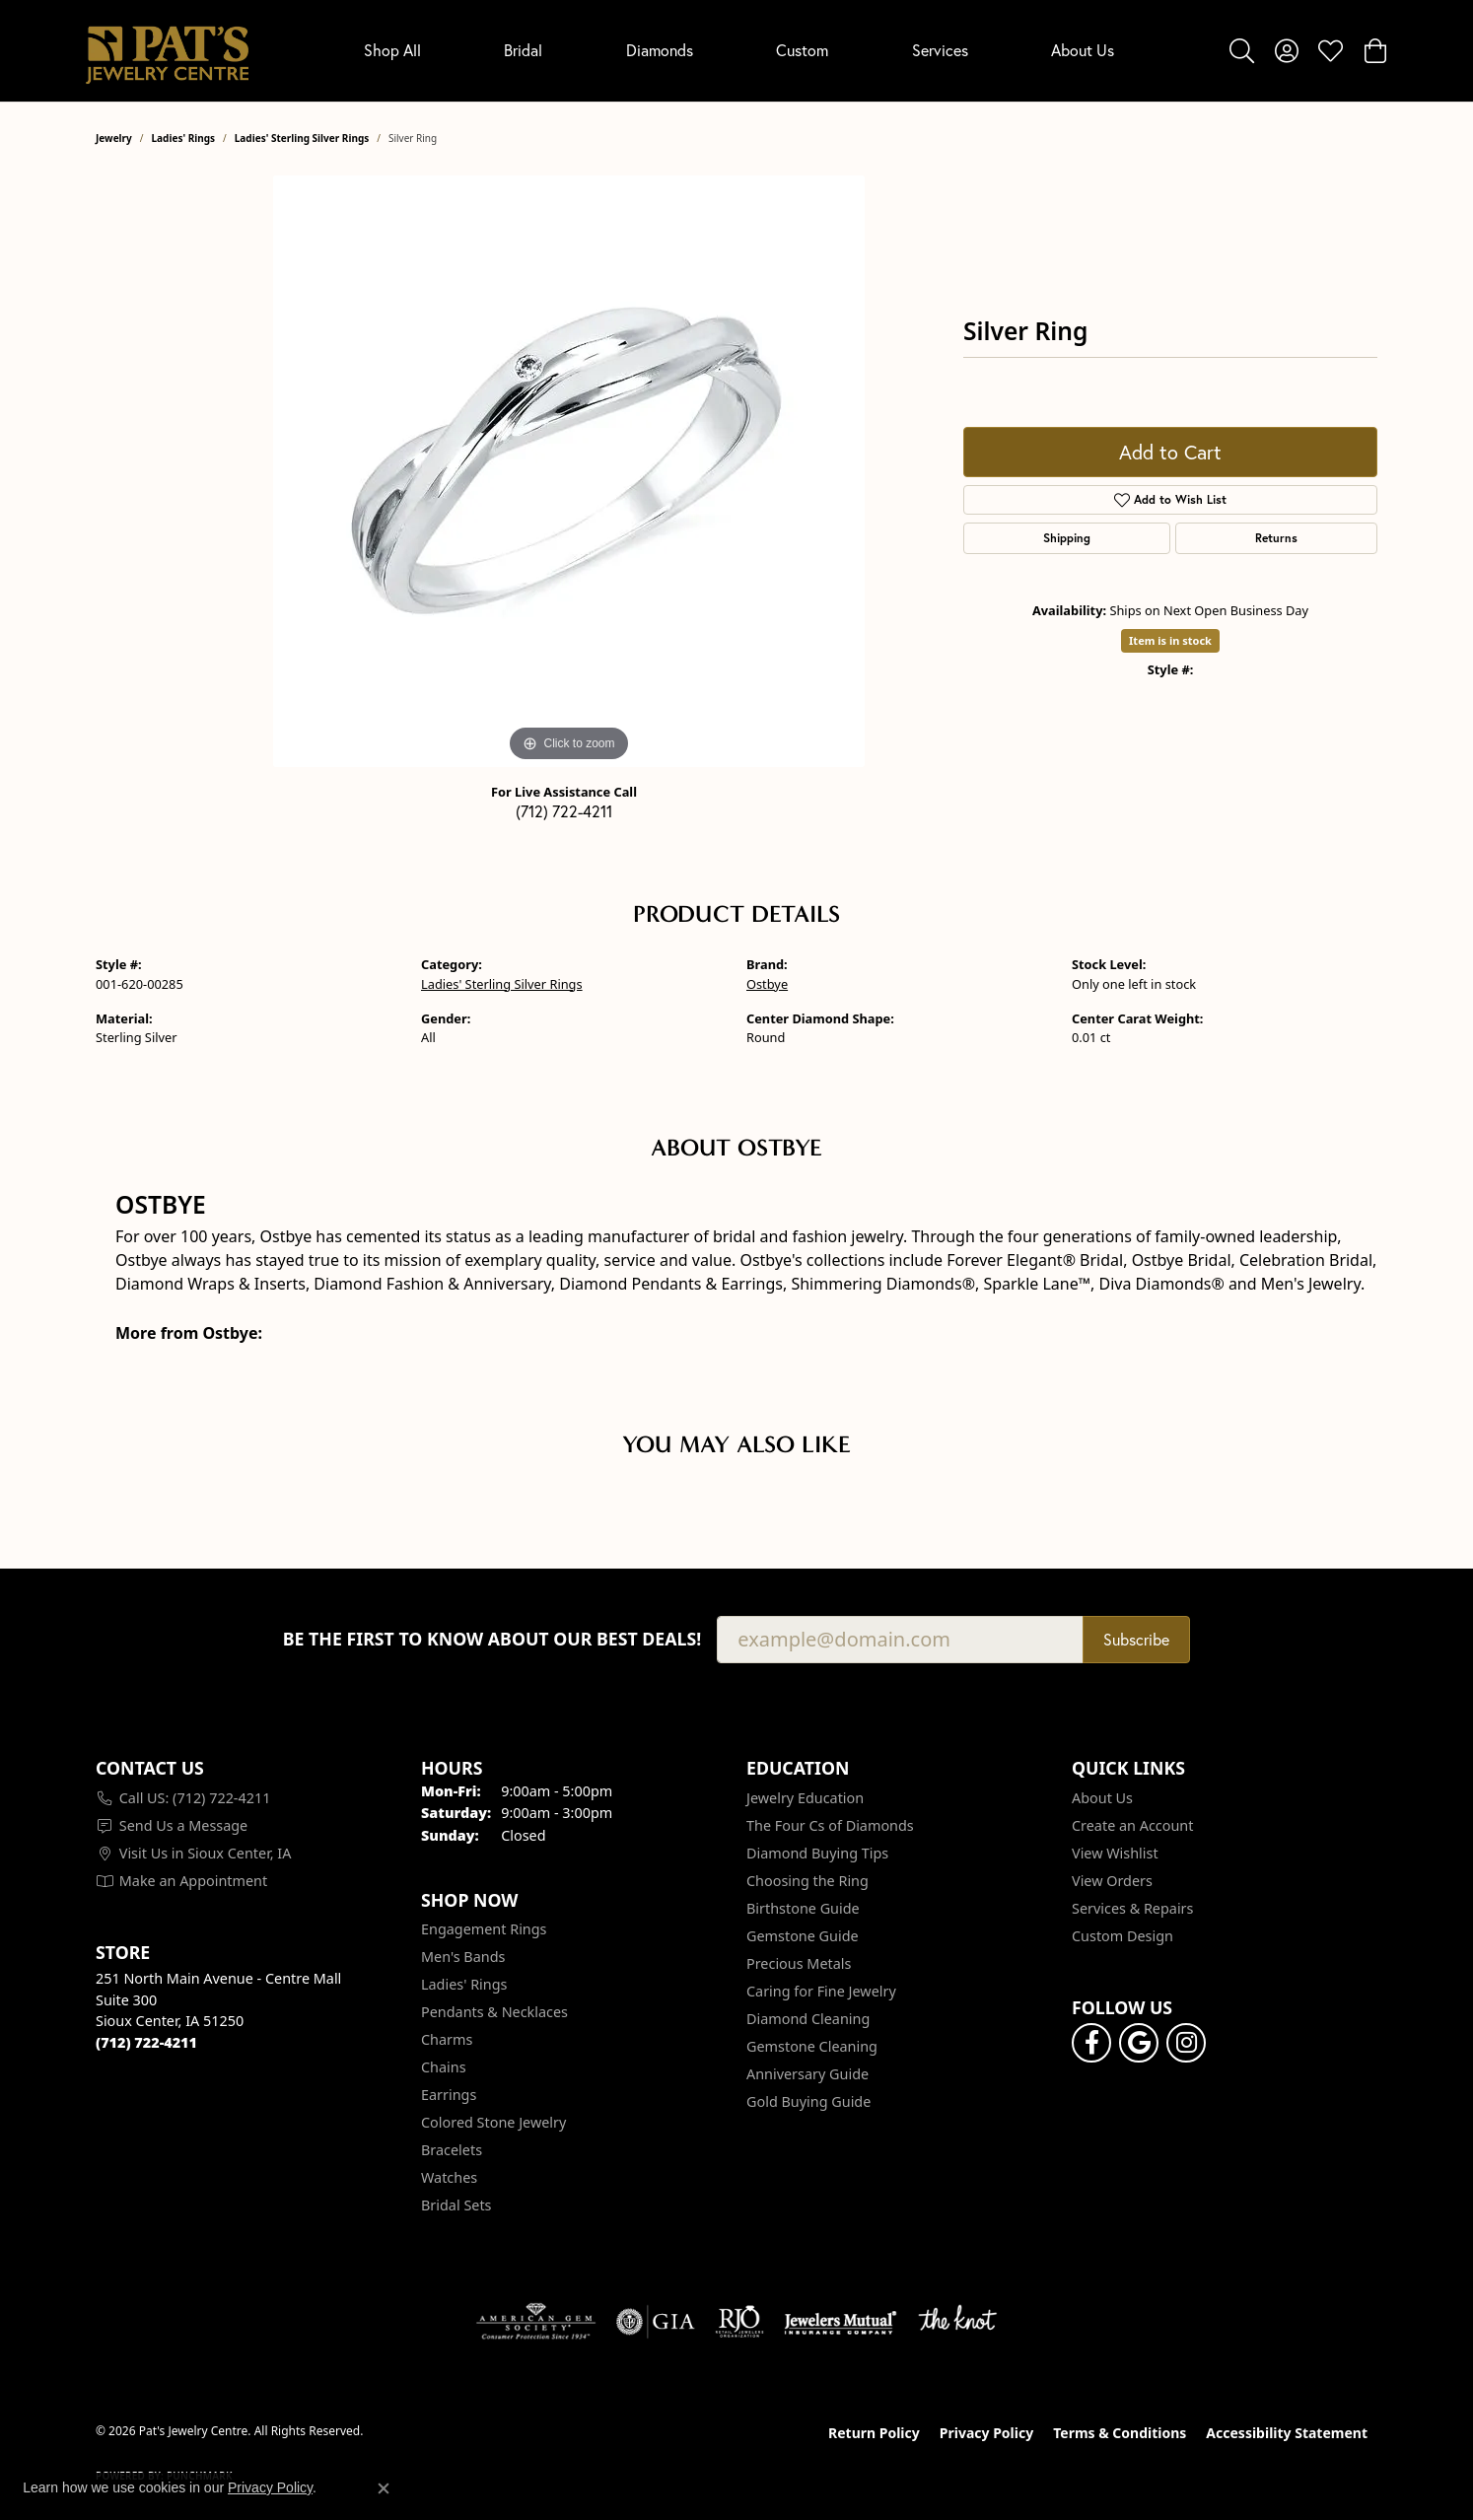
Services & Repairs (1132, 1908)
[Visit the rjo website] (739, 2321)
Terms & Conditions (1119, 2432)
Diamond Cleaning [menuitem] (808, 2018)
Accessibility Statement (1287, 2432)
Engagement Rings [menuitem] (484, 1929)
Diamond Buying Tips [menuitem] (817, 1853)
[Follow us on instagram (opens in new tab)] (1186, 2043)
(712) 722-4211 (564, 811)
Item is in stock (1170, 640)
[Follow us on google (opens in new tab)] (1138, 2043)
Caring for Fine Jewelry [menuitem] (821, 1991)
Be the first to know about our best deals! (492, 1639)
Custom (802, 50)
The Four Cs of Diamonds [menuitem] (830, 1825)
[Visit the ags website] (535, 2321)
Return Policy (874, 2432)
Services (940, 50)
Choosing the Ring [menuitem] (807, 1880)
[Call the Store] (146, 2042)
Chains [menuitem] (443, 2067)
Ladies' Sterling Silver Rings (302, 138)
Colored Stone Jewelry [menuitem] (493, 2122)
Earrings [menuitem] (448, 2094)
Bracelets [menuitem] (451, 2149)
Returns (1276, 537)
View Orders (1112, 1880)
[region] (569, 471)
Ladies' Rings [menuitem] (464, 1984)
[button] (1241, 50)
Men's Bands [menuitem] (463, 1956)
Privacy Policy (986, 2432)
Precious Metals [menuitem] (798, 1963)
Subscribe (1136, 1639)
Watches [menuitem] (449, 2177)
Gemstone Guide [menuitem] (802, 1935)
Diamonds (659, 50)
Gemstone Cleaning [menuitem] (811, 2046)
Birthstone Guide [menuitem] (803, 1908)
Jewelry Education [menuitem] (805, 1797)
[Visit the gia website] (655, 2321)
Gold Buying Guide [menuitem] (808, 2101)
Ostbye (767, 984)
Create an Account (1132, 1825)
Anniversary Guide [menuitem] (807, 2074)
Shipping (1066, 537)
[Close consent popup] (383, 2488)
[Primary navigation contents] (739, 51)
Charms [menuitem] (446, 2039)
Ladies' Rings (184, 138)
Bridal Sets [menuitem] (456, 2205)
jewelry (114, 138)
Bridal (523, 50)
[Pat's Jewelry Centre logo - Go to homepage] (167, 51)
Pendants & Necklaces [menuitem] (494, 2011)
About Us (1082, 50)
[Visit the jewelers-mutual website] (840, 2321)
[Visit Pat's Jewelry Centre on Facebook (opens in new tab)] (1091, 2043)
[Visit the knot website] (957, 2321)
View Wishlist (1115, 1853)
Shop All (392, 50)
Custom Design (1122, 1935)
